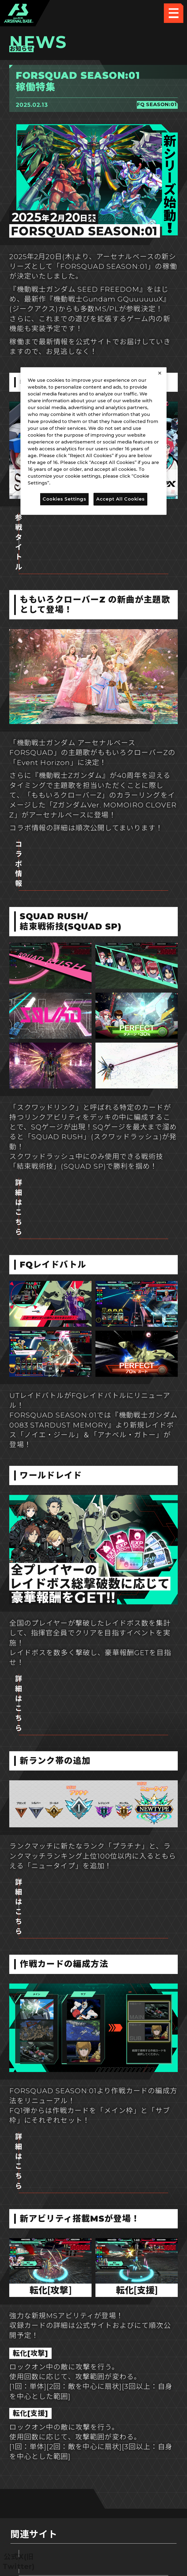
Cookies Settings (137, 2495)
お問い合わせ (137, 2515)
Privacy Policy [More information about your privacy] (68, 483)
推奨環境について (50, 2495)
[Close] (159, 373)
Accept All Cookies (120, 499)
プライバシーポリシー (50, 2515)
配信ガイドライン (93, 2534)
